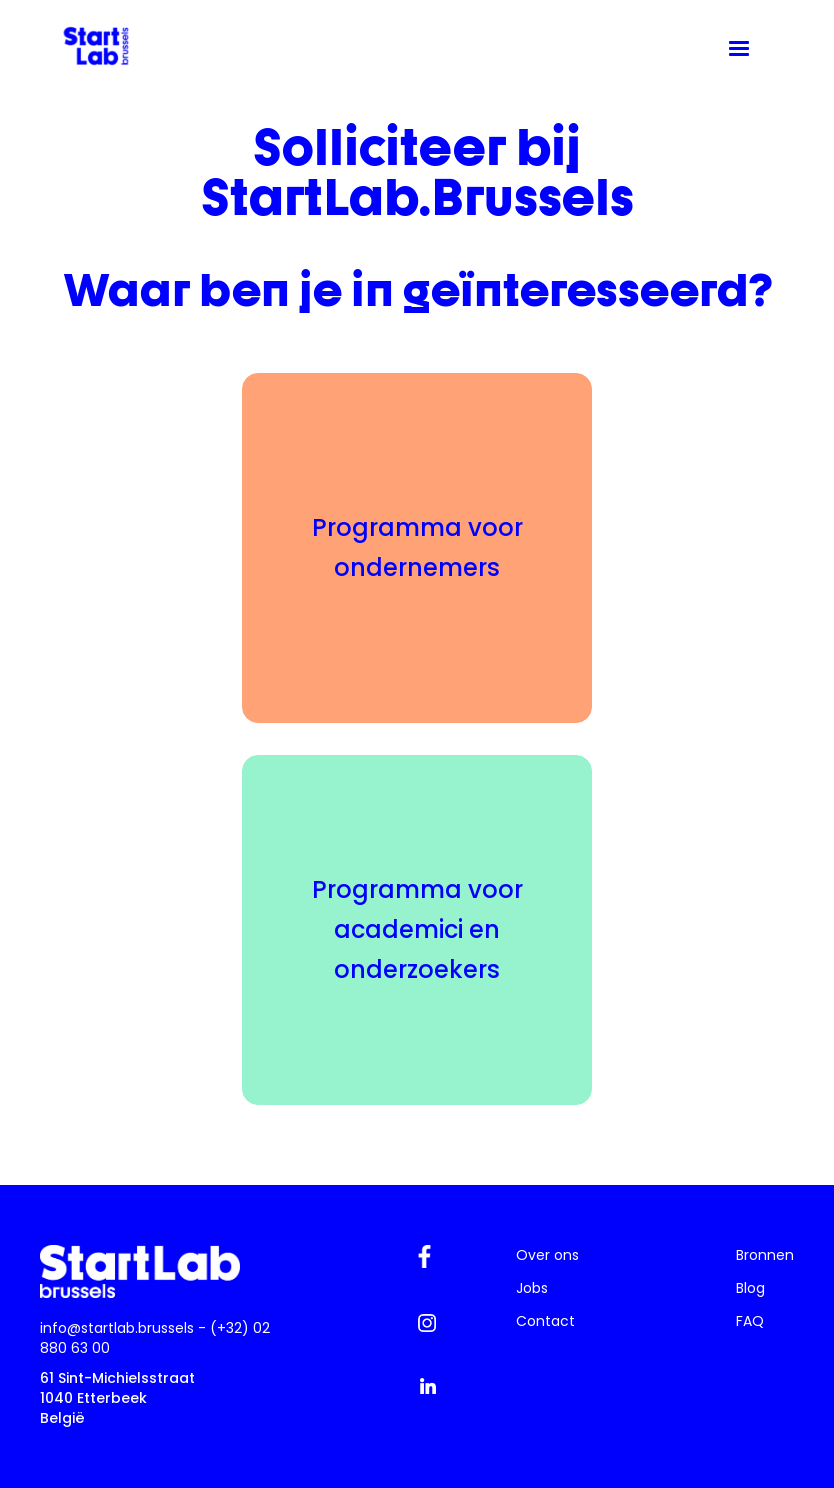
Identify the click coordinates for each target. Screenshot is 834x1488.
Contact (545, 1321)
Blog (750, 1288)
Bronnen (765, 1255)
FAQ (750, 1321)
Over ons (547, 1255)
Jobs (532, 1288)
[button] (739, 49)
